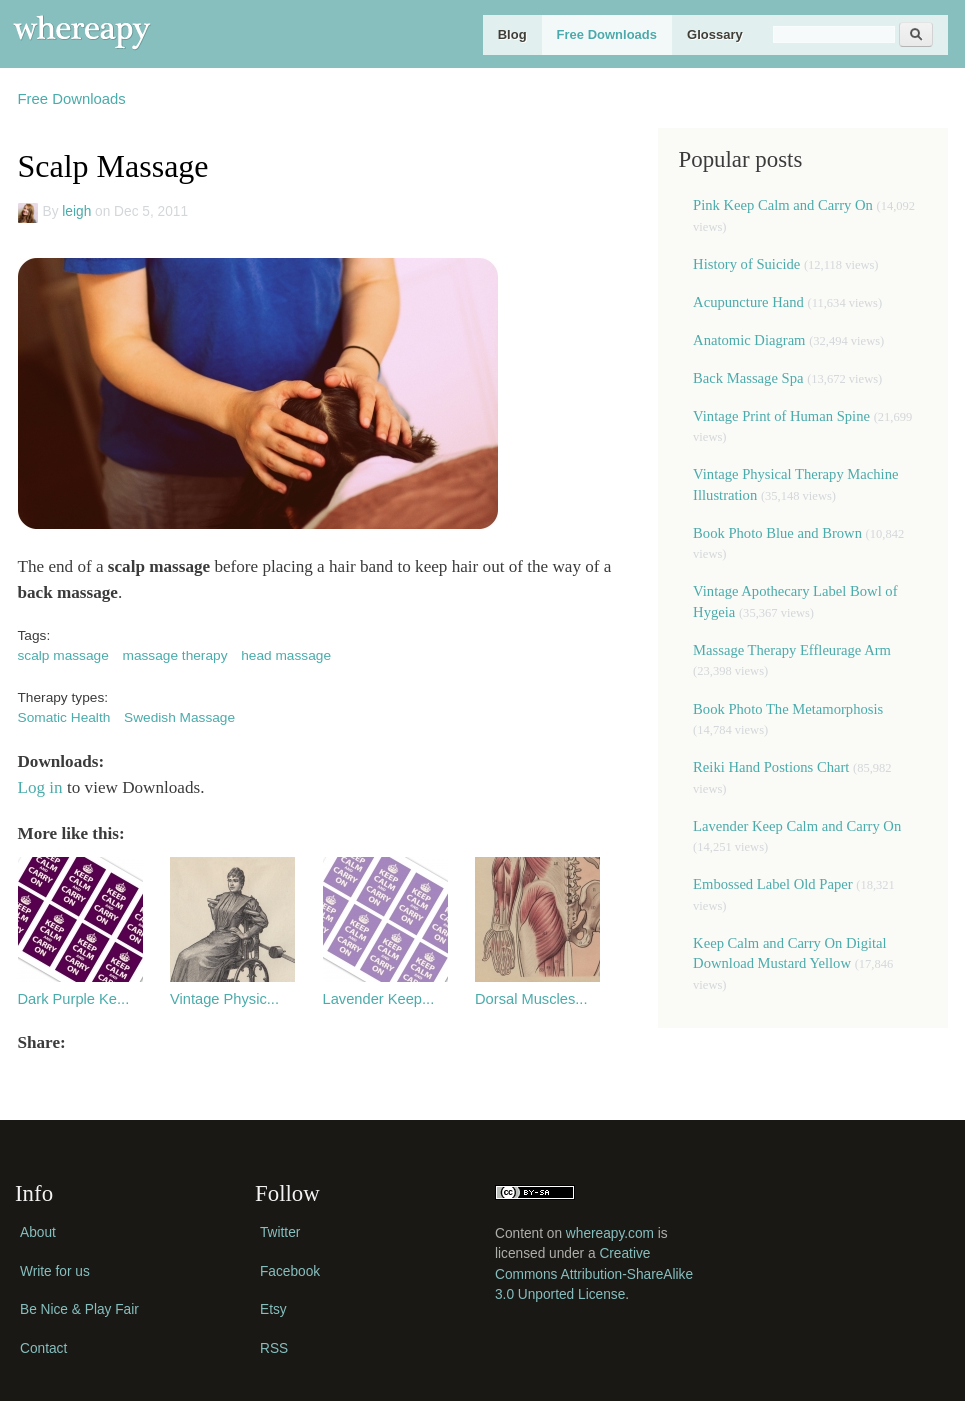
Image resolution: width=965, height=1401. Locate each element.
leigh (76, 211)
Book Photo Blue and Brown (777, 533)
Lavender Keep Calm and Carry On (797, 826)
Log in (40, 787)
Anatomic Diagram (749, 340)
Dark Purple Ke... (74, 999)
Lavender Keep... (379, 999)
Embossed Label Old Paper (772, 884)
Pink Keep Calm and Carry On (783, 205)
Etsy (273, 1309)
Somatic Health (64, 717)
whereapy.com (610, 1233)
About (38, 1232)
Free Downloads (607, 34)
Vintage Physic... (224, 999)
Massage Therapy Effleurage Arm (792, 650)
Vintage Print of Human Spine (781, 416)
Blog (512, 34)
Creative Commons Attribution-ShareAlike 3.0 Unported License (594, 1274)
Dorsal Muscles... (531, 999)
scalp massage (63, 655)
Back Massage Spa (748, 378)
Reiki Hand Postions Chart (771, 767)
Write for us (55, 1271)
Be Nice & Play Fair (79, 1309)
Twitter (280, 1232)
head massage (286, 655)
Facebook (290, 1271)
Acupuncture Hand (748, 302)
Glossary (715, 34)
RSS (274, 1348)
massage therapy (175, 655)
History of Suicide (746, 264)
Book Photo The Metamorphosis (788, 709)
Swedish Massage (179, 717)
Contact (43, 1348)
